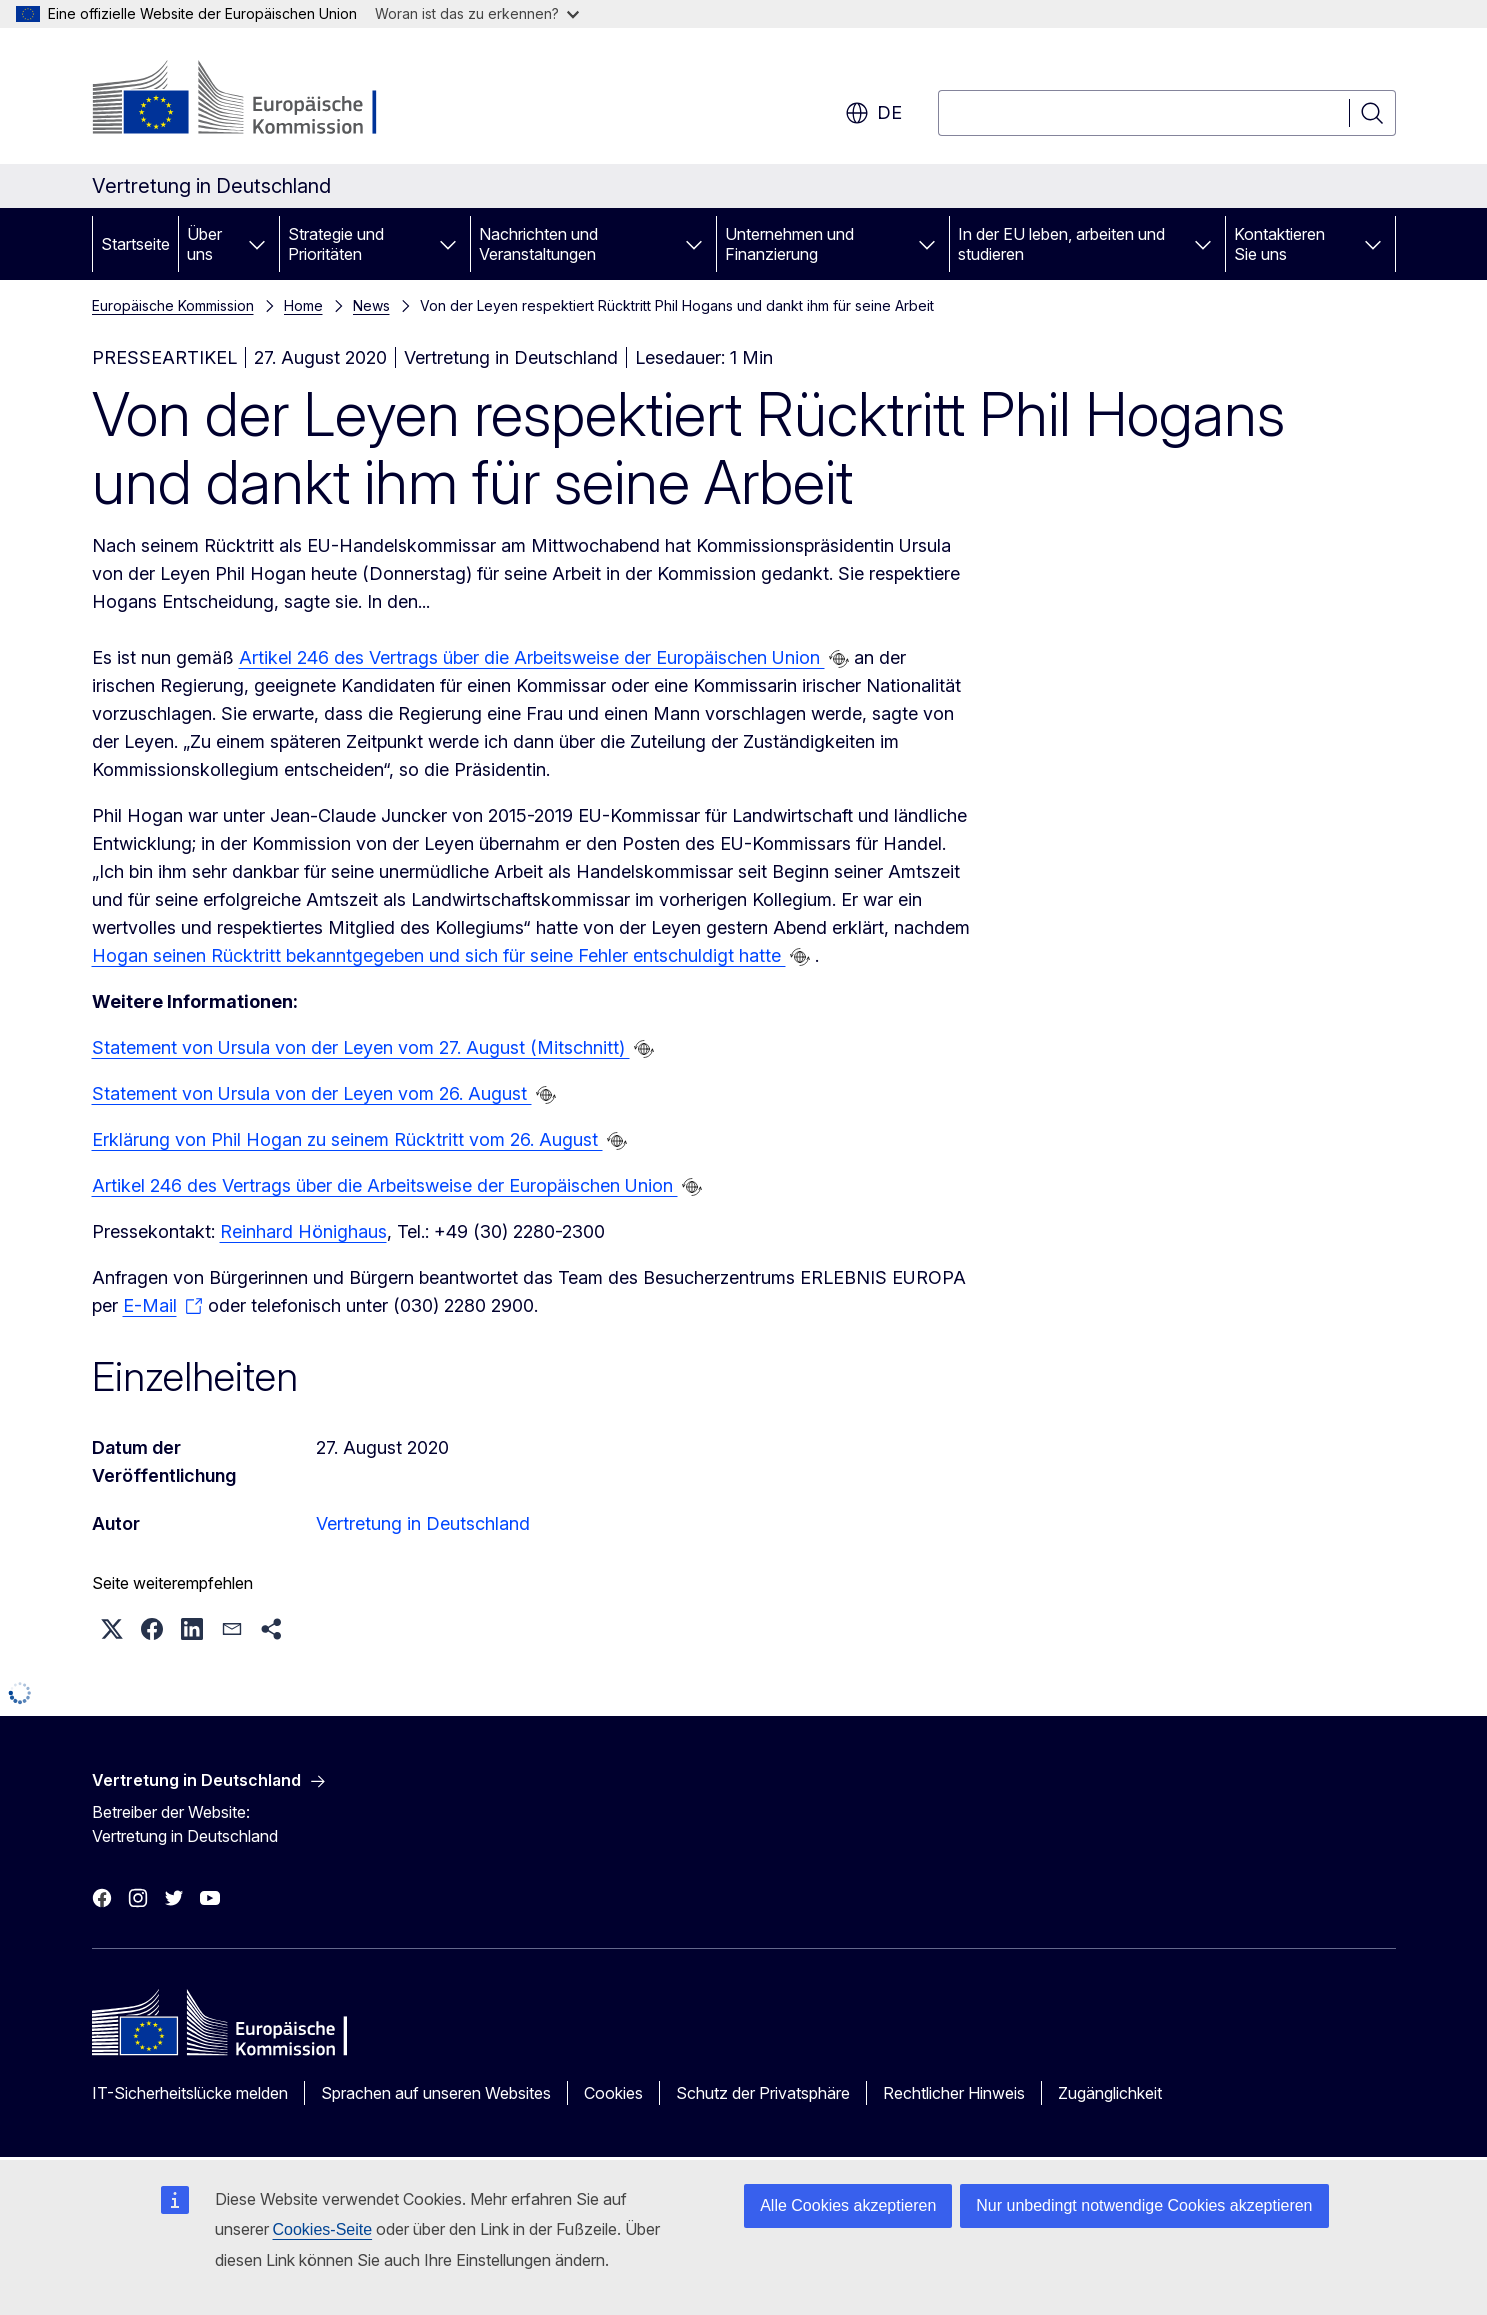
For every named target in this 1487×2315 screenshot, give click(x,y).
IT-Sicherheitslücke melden (190, 2093)
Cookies (613, 2093)
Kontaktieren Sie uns (1279, 244)
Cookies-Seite (323, 2229)
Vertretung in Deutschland (423, 1523)
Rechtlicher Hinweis (954, 2093)
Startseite (135, 244)
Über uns (204, 244)
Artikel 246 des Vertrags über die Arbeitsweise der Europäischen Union (532, 657)
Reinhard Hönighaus (303, 1231)
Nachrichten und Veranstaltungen (538, 244)
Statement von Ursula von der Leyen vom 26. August (312, 1093)
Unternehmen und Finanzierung (789, 244)
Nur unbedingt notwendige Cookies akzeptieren (1144, 2205)
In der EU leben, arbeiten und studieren (1061, 244)
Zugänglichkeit (1110, 2093)
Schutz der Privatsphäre (763, 2093)
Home (303, 305)
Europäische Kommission (173, 305)
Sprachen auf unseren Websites (436, 2093)
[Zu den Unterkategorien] (257, 244)
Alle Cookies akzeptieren (848, 2205)
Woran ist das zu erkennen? (477, 13)
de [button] (873, 113)
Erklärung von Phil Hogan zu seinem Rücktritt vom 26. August (347, 1139)
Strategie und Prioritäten (336, 244)
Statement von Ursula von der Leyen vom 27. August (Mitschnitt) (361, 1047)
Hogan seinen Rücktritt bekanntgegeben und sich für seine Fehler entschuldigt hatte (439, 955)
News (371, 305)
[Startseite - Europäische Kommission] (253, 100)
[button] (112, 1629)
